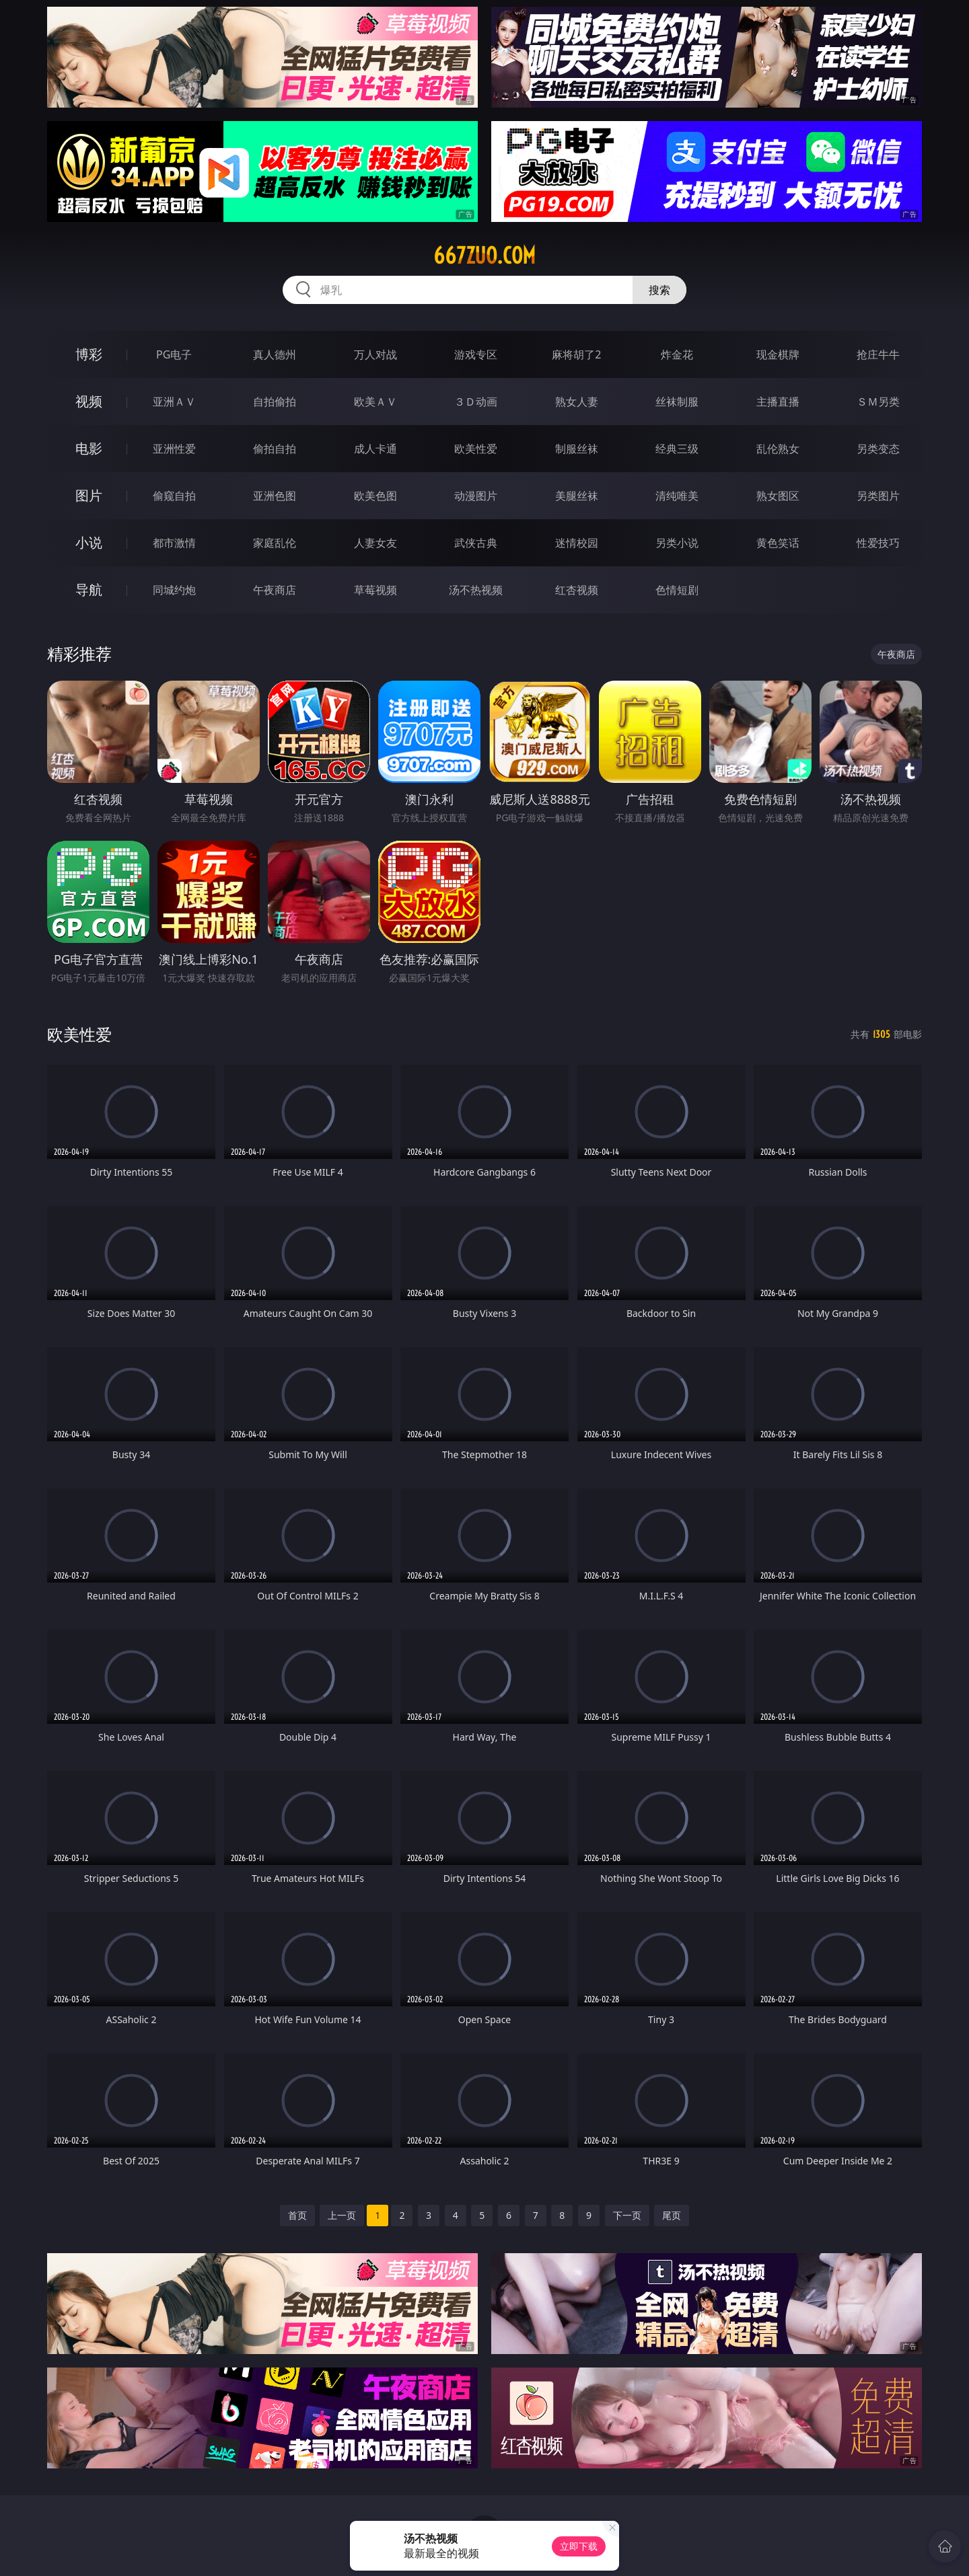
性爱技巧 (878, 542)
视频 (88, 401)
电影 (88, 448)
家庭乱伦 (274, 542)
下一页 (627, 2215)
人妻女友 (375, 542)
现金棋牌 (777, 354)
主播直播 (777, 401)
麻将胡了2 (576, 354)
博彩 (88, 354)
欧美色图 (375, 495)
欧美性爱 (475, 448)
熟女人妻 (576, 401)
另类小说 (676, 542)
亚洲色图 (274, 495)
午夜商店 (274, 589)
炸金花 (677, 354)
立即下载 (579, 2546)
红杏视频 (576, 589)
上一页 (342, 2215)
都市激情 (174, 542)
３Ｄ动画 (475, 401)
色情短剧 (676, 589)
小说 (88, 542)
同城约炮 (174, 589)
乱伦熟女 (777, 448)
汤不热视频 (476, 589)
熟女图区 (777, 495)
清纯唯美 (676, 495)
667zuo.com (484, 255)
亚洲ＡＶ (174, 401)
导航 (88, 589)
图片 (88, 495)
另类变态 (878, 448)
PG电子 (174, 354)
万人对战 (375, 354)
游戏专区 (475, 354)
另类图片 (878, 495)
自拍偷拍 (274, 401)
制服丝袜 (576, 448)
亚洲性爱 (174, 448)
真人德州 (274, 354)
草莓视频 (375, 589)
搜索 (659, 289)
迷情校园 (576, 542)
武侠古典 (475, 542)
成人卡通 (375, 448)
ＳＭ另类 (878, 401)
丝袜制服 (676, 401)
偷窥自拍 (174, 495)
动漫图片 (475, 495)
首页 (297, 2215)
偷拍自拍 (274, 448)
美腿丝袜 (576, 495)
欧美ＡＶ (375, 401)
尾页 (671, 2215)
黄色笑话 (777, 542)
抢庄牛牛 (878, 354)
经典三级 (676, 448)
